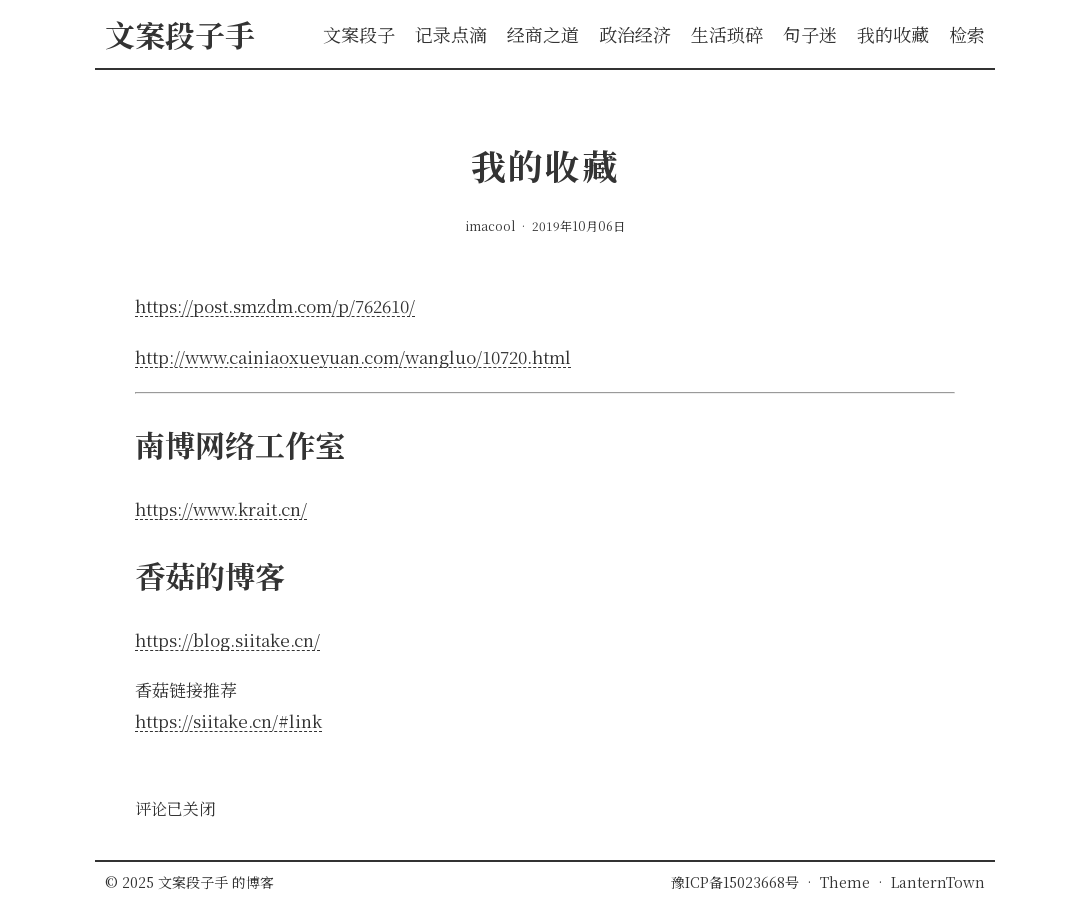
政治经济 (635, 34)
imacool (492, 225)
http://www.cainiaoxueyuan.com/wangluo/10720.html (353, 356)
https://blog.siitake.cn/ (227, 639)
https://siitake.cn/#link (228, 720)
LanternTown (938, 882)
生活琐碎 (727, 34)
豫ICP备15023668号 (735, 882)
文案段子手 (195, 882)
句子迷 (810, 34)
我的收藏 (893, 34)
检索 (967, 34)
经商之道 (543, 34)
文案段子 (359, 34)
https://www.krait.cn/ (221, 508)
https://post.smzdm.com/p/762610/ (275, 305)
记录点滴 (451, 34)
